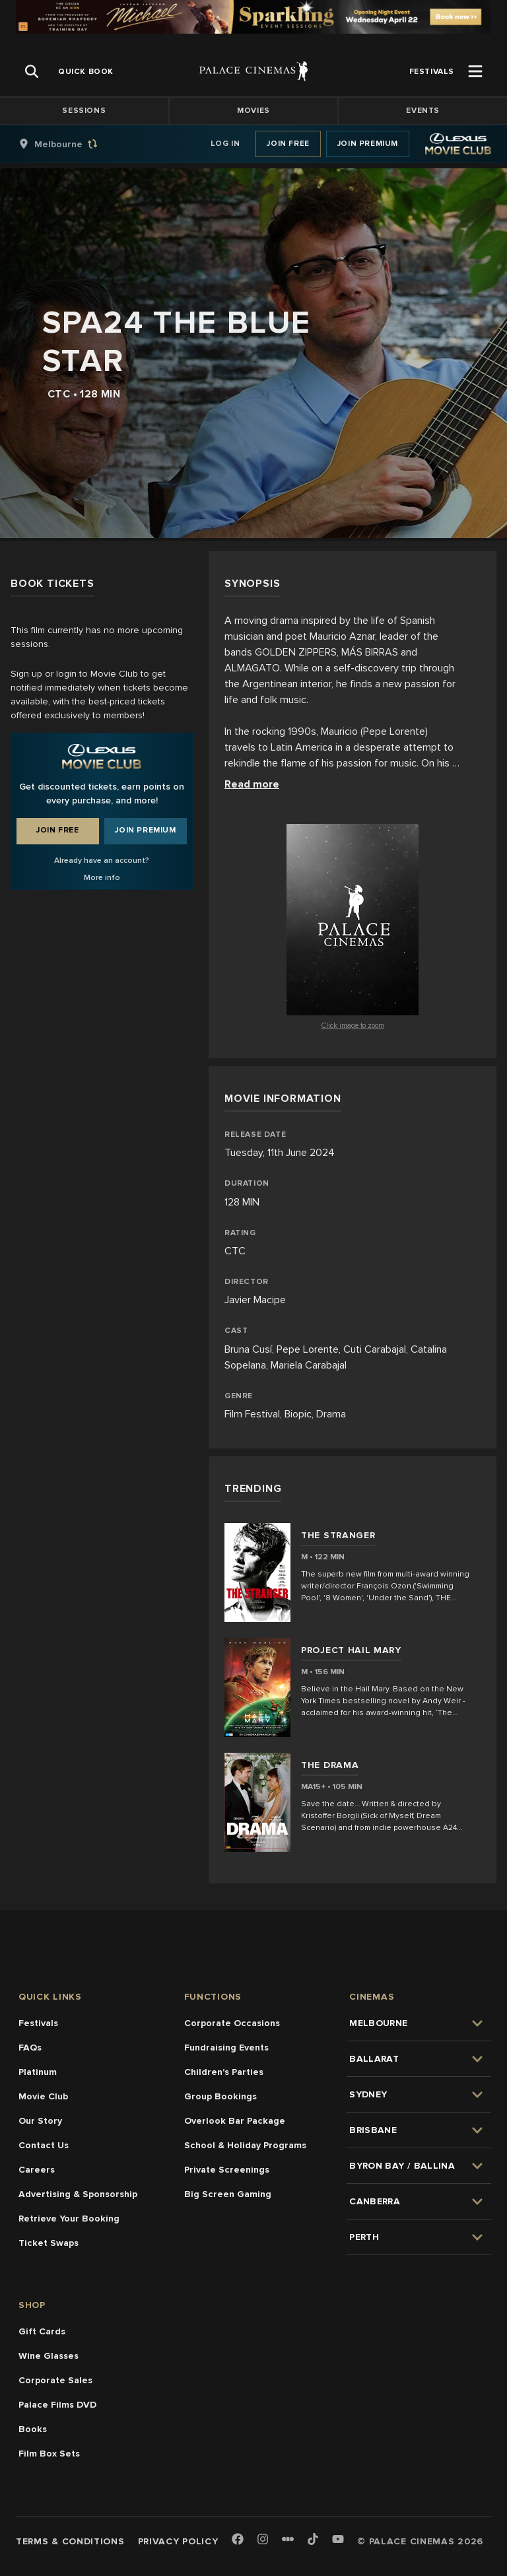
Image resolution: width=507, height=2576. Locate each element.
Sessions (84, 111)
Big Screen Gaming (227, 2194)
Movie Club (43, 2096)
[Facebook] (238, 2540)
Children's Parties (223, 2072)
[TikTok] (313, 2539)
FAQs (30, 2047)
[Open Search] (32, 71)
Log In (225, 144)
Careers (36, 2169)
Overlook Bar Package (234, 2120)
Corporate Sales (55, 2380)
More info (102, 878)
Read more (251, 784)
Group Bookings (220, 2096)
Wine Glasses (48, 2355)
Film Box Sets (49, 2453)
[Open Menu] (475, 71)
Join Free (288, 144)
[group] (72, 143)
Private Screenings (226, 2169)
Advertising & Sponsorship (77, 2194)
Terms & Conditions (70, 2541)
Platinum (37, 2072)
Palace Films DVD (57, 2404)
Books (32, 2429)
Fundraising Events (226, 2047)
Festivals (38, 2023)
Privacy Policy (178, 2541)
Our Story (40, 2120)
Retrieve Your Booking (68, 2218)
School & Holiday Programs (245, 2145)
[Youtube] (338, 2540)
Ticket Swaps (48, 2243)
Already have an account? (101, 860)
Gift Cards (41, 2331)
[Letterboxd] (288, 2539)
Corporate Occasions (232, 2023)
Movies (253, 111)
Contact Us (43, 2145)
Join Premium (367, 144)
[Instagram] (263, 2540)
